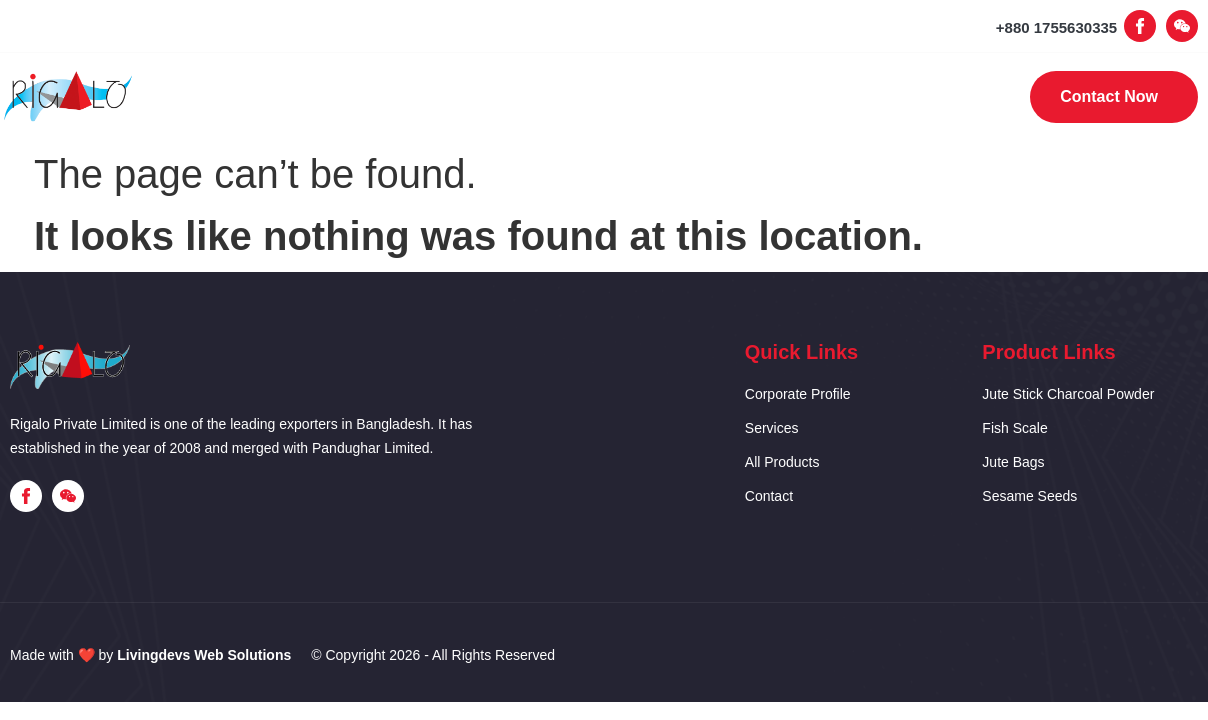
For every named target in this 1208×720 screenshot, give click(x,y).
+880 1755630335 (1056, 27)
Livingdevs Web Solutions (204, 655)
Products (727, 97)
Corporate (447, 97)
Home (331, 97)
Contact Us (858, 97)
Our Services (588, 97)
